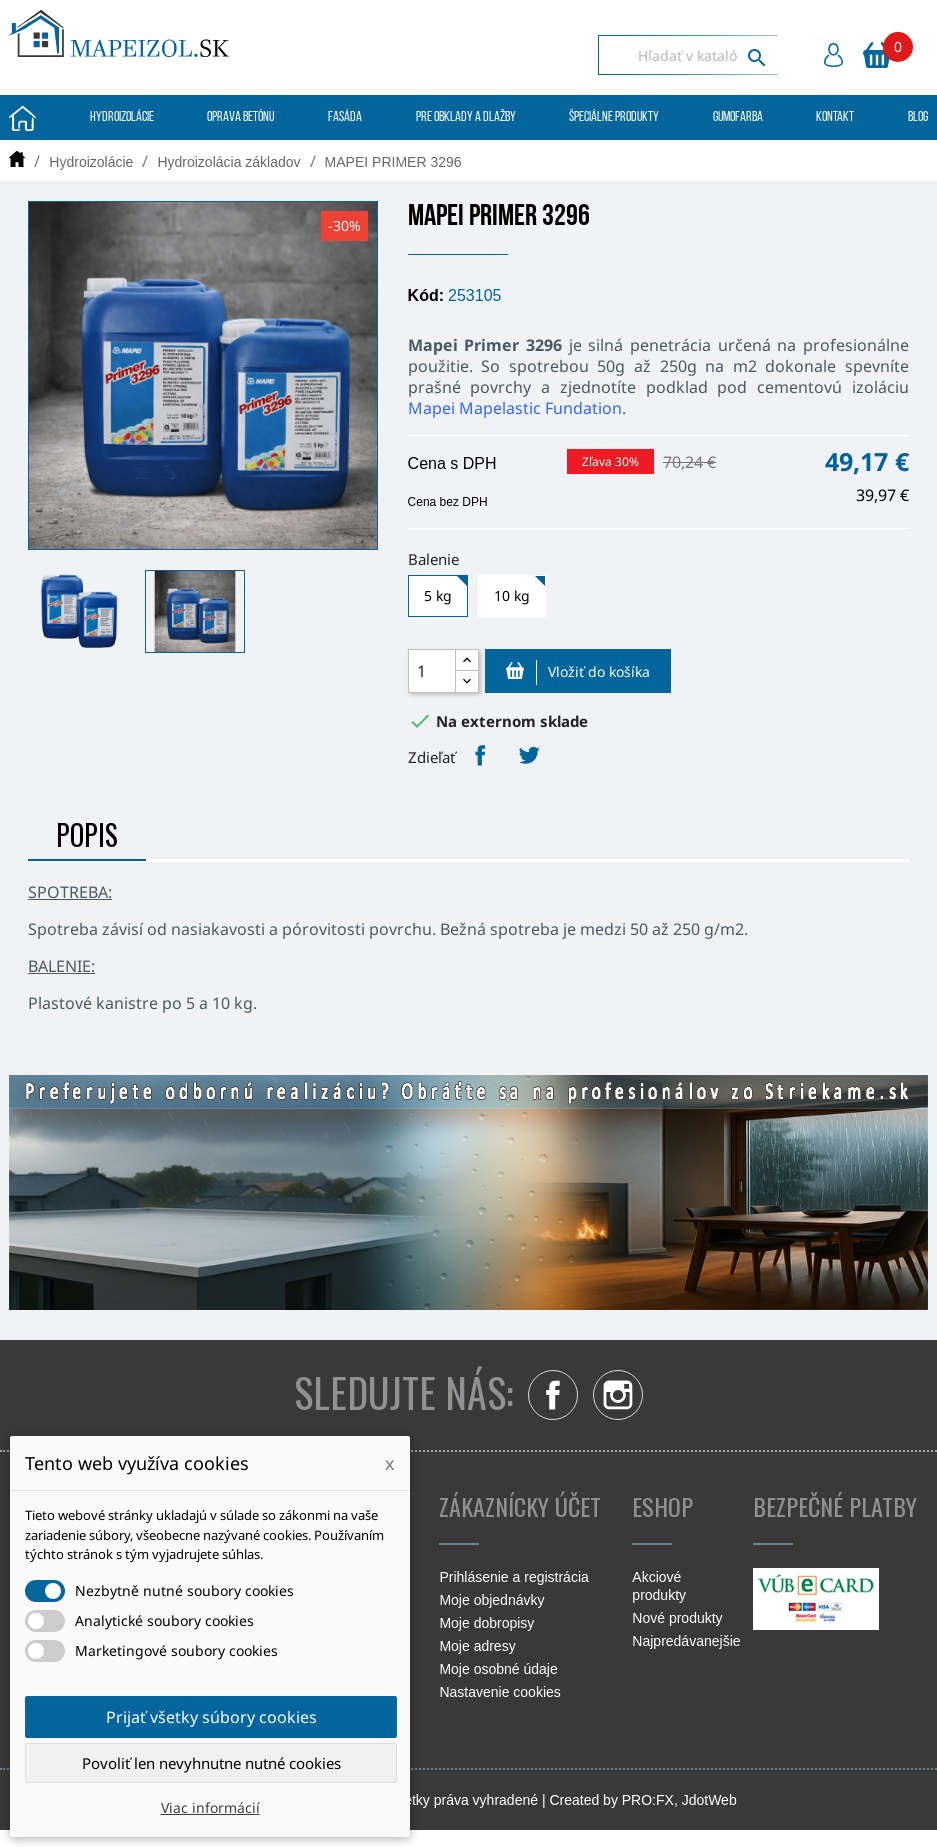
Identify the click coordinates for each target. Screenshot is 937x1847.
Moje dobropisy (486, 1623)
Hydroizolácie (122, 117)
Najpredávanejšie (686, 1641)
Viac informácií (210, 1807)
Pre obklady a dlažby (466, 117)
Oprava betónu (240, 117)
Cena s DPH (452, 463)
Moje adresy (477, 1646)
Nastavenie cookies (499, 1692)
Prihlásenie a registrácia (513, 1577)
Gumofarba (738, 117)
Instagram (618, 1395)
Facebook (553, 1395)
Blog (918, 117)
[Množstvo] (432, 671)
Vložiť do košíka (578, 671)
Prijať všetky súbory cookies (211, 1717)
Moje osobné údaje (498, 1669)
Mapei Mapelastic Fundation (515, 408)
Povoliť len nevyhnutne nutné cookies (211, 1763)
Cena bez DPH (448, 502)
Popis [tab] (87, 834)
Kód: (426, 295)
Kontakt (835, 117)
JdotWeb (709, 1800)
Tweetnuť (529, 755)
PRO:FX (648, 1800)
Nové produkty (677, 1618)
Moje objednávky (491, 1600)
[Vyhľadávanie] (688, 55)
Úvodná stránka (22, 118)
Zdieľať (480, 755)
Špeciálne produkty (614, 117)
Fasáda (345, 117)
